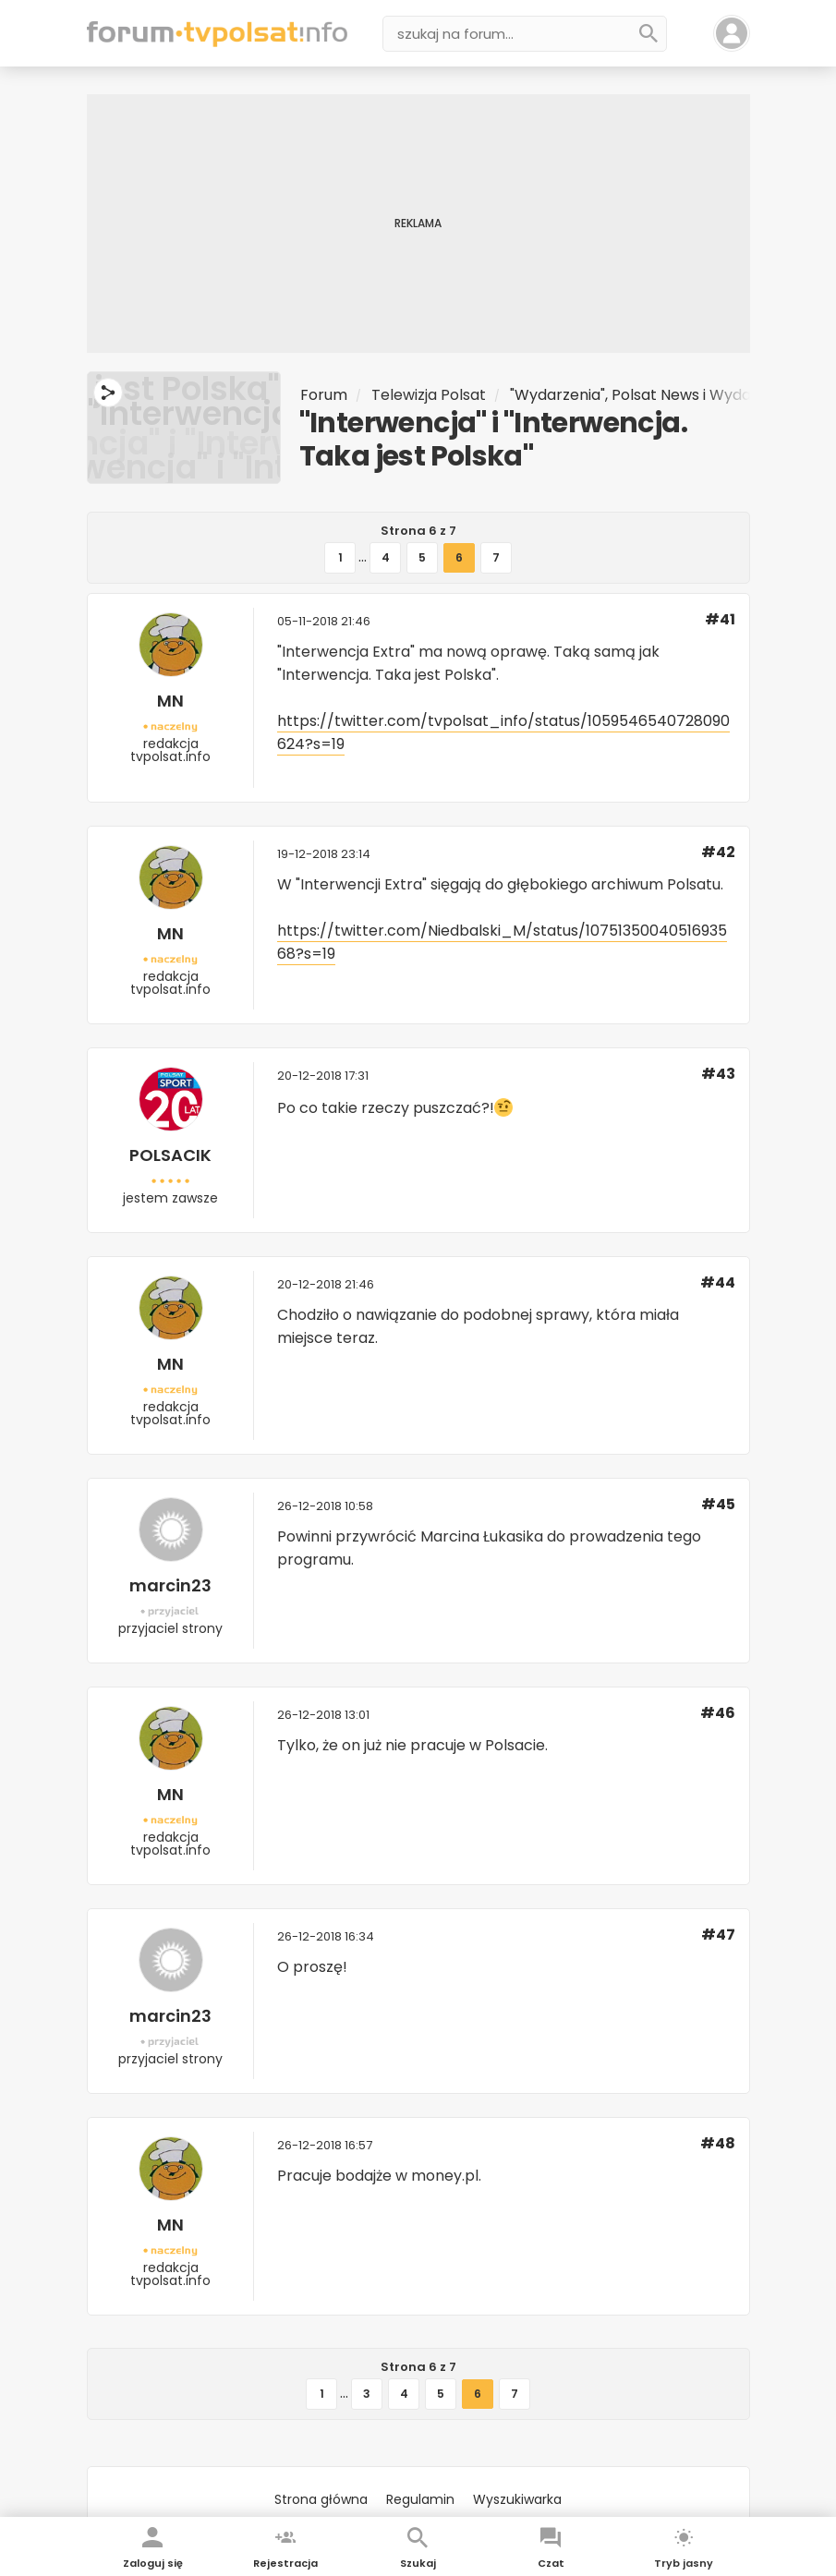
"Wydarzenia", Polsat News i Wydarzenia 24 (664, 394)
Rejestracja (285, 2563)
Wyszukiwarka (517, 2499)
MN (170, 700)
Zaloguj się (153, 2563)
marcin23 (170, 1585)
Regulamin (420, 2499)
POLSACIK (170, 1155)
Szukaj (418, 2563)
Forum (323, 394)
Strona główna (321, 2499)
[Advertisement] (418, 223)
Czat (551, 2563)
